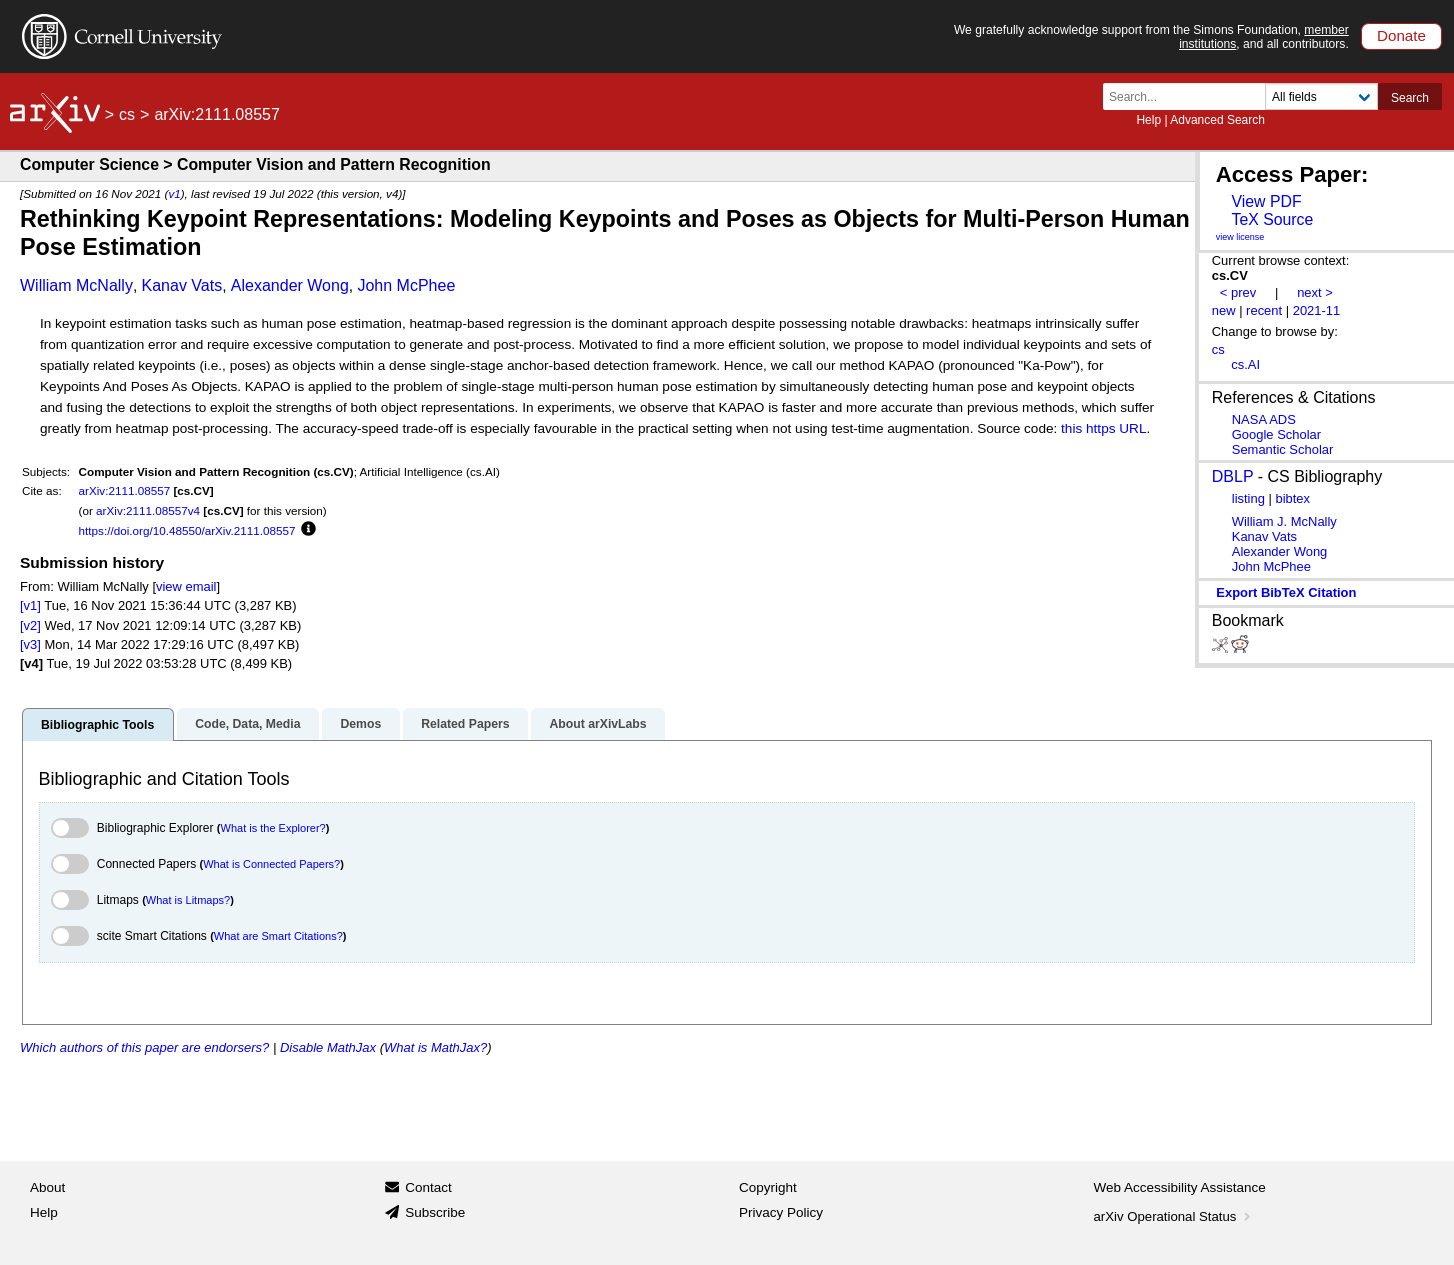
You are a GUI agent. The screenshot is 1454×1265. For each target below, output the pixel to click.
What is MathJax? (435, 1047)
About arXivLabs (597, 724)
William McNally (76, 285)
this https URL (1103, 428)
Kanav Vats (182, 285)
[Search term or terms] (1190, 96)
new (1224, 310)
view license (1240, 237)
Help (1148, 120)
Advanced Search (1217, 120)
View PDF (1266, 201)
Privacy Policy (781, 1212)
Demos (360, 724)
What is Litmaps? (188, 900)
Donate (1401, 35)
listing (1248, 498)
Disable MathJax (328, 1047)
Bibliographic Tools (97, 725)
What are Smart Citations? (278, 936)
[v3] (30, 644)
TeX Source (1272, 219)
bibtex (1292, 498)
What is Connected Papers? (271, 864)
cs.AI (1245, 364)
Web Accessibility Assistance (1180, 1187)
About (47, 1187)
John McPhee (406, 285)
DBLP (1233, 476)
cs (127, 114)
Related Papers (465, 724)
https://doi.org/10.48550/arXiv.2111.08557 (187, 530)
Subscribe (435, 1212)
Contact (428, 1187)
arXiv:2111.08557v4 (148, 510)
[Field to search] (1321, 96)
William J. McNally (1284, 521)
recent (1264, 310)
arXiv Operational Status (1174, 1216)
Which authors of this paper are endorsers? (144, 1047)
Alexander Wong (290, 285)
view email (186, 586)
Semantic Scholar (1283, 449)
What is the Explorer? (273, 828)
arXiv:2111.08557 (125, 490)
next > (1315, 292)
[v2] (30, 625)
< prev (1238, 292)
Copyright (768, 1187)
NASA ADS (1264, 419)
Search (1410, 98)
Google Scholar (1276, 434)
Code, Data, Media (247, 724)
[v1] (30, 605)
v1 (174, 193)
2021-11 (1317, 310)
